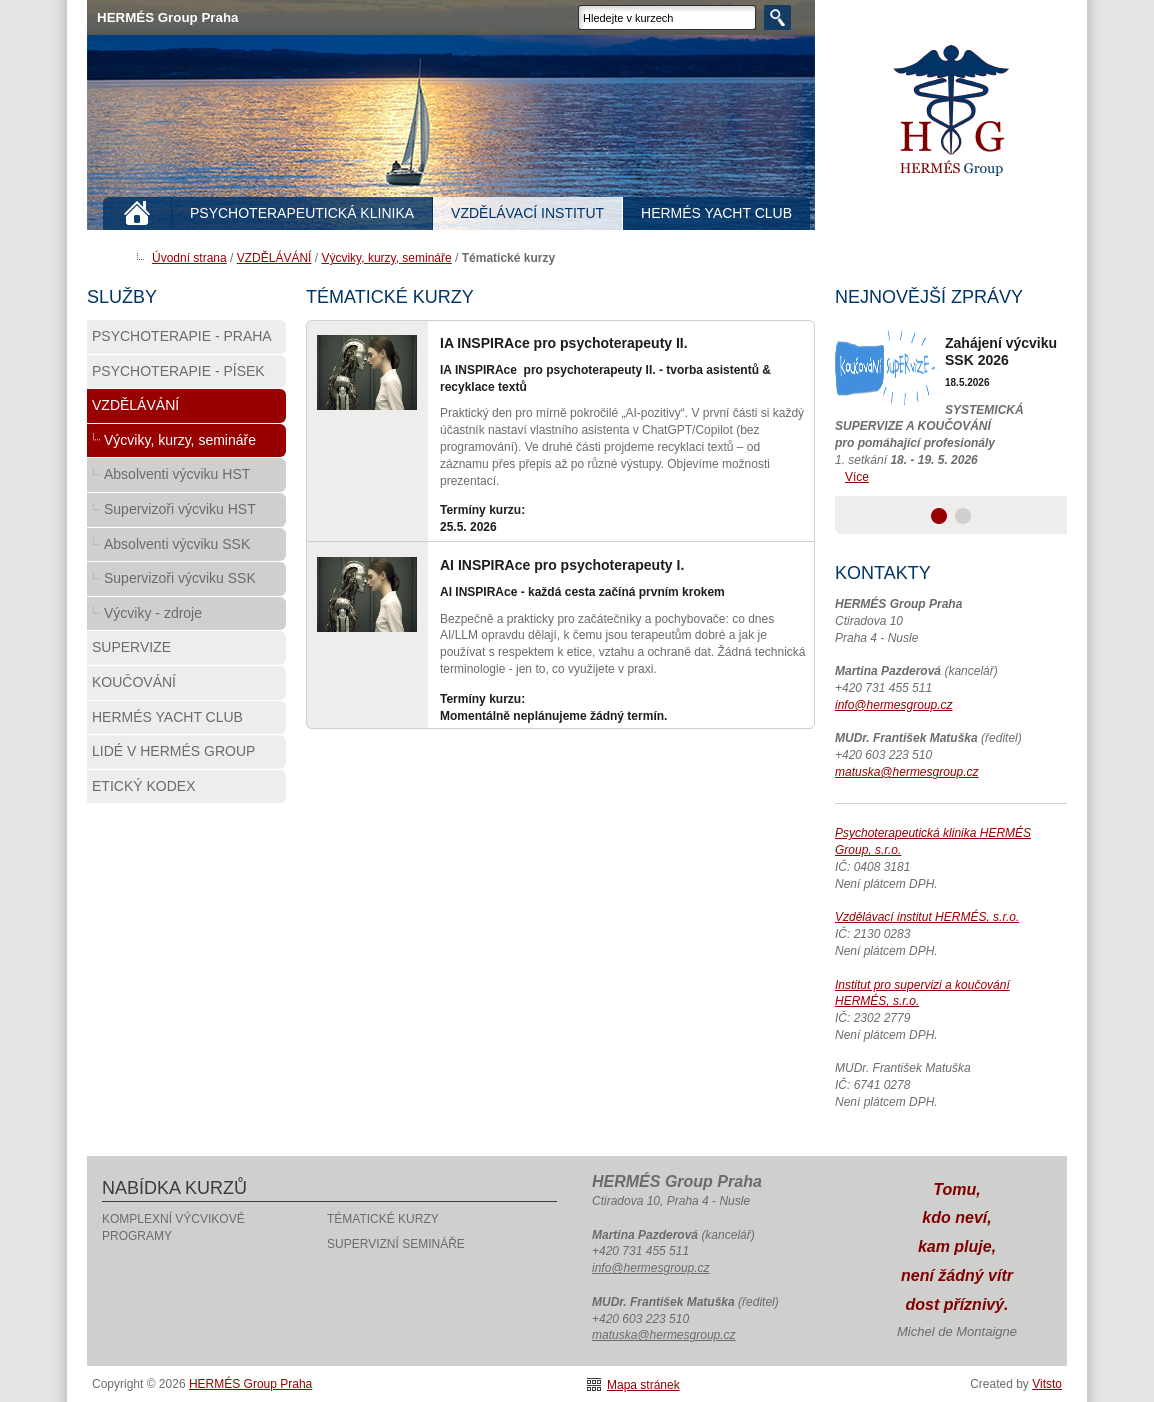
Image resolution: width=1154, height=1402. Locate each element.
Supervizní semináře (396, 1244)
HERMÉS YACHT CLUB (716, 213)
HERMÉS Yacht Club (167, 717)
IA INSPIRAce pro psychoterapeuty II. (564, 343)
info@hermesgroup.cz (894, 705)
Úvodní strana (189, 258)
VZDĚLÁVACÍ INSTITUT (527, 213)
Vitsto (1047, 1384)
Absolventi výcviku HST (177, 474)
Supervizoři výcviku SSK (180, 578)
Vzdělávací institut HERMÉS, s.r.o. (927, 917)
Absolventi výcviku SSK (177, 544)
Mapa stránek (643, 1385)
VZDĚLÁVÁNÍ (274, 258)
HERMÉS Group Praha (951, 110)
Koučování (134, 682)
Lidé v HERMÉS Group (173, 751)
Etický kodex (143, 786)
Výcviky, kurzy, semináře (386, 258)
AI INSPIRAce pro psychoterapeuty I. (562, 565)
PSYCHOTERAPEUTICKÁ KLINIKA (302, 213)
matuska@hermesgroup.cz (907, 772)
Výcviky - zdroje (153, 613)
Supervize (131, 647)
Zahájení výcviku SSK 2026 (1001, 351)
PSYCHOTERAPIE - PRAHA (182, 336)
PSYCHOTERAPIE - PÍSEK (178, 371)
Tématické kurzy (383, 1219)
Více (857, 477)
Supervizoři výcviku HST (180, 509)
